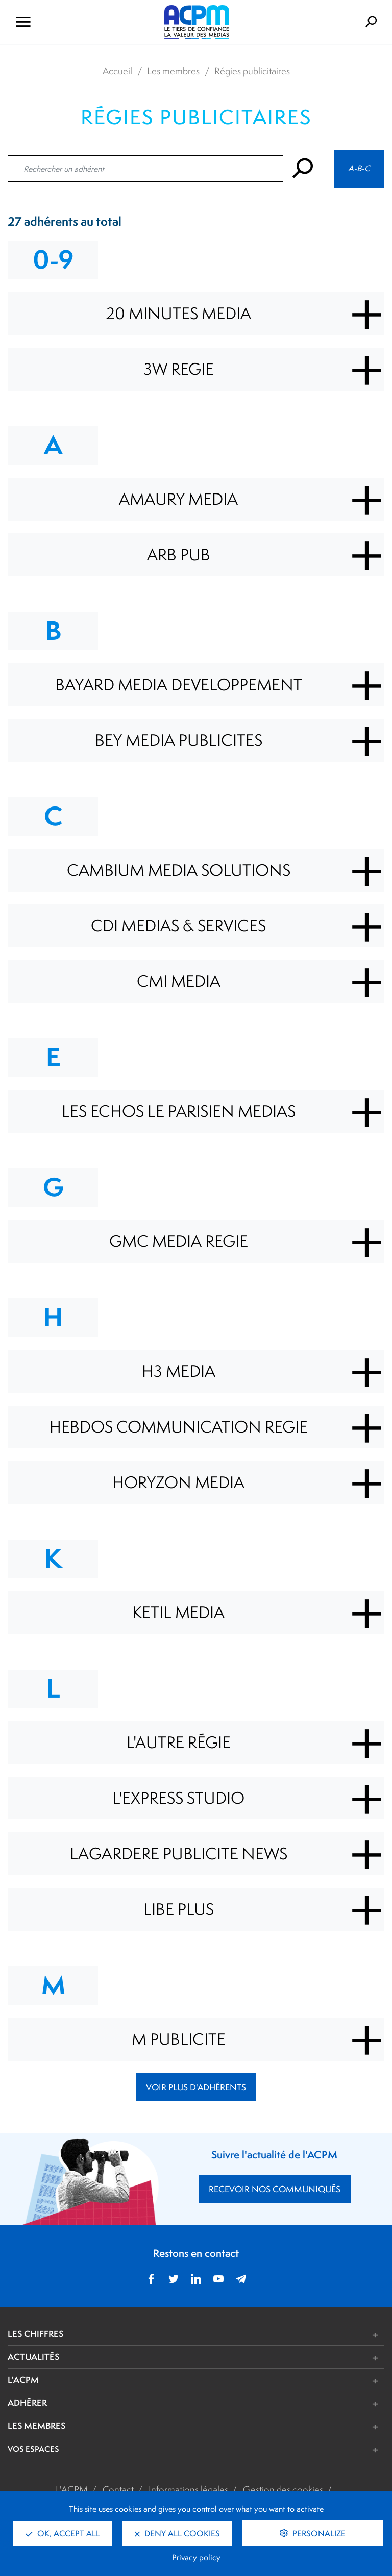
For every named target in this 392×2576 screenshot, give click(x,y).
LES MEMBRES (36, 2425)
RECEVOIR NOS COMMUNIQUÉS (274, 2189)
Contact (118, 2489)
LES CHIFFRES (35, 2333)
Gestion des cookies (283, 2489)
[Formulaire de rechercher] (327, 22)
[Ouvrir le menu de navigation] (65, 22)
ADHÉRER (27, 2402)
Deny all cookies (177, 2533)
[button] (274, 2335)
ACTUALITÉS (33, 2356)
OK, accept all (63, 2533)
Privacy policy (196, 2557)
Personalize (318, 2533)
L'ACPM (23, 2379)
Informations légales (188, 2489)
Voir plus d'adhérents (196, 2087)
